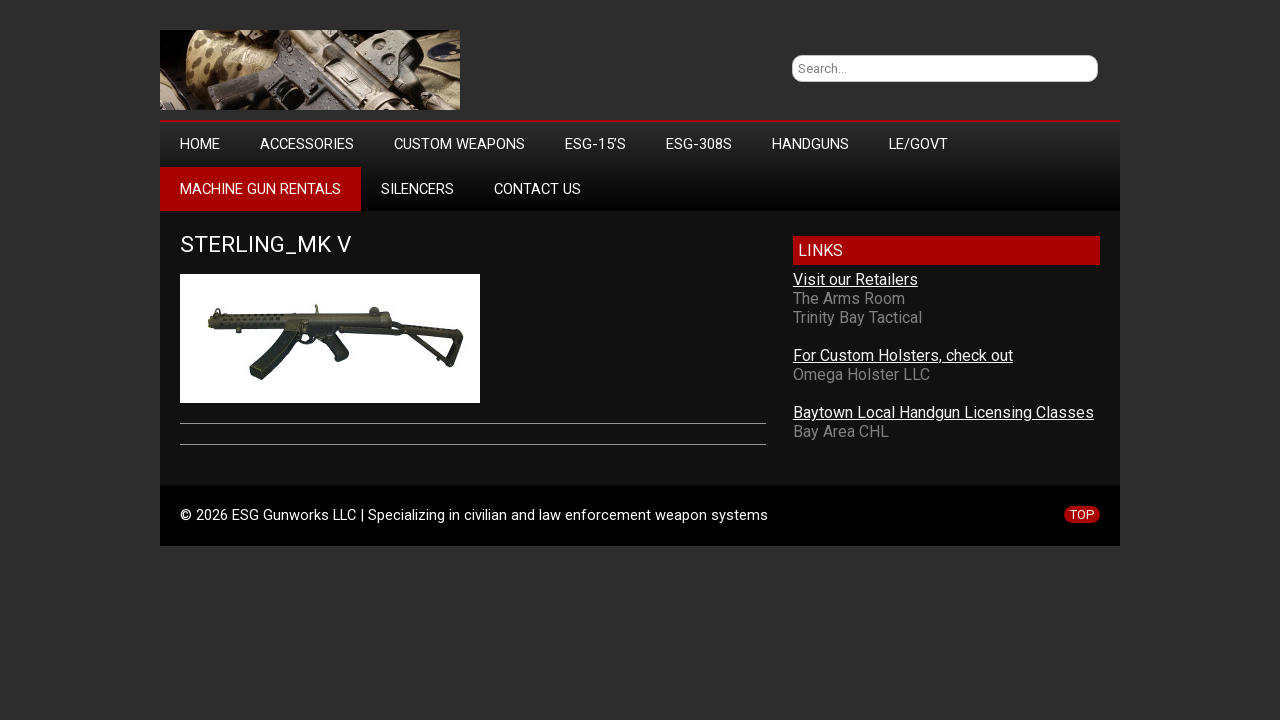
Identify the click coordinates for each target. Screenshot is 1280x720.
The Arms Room (849, 298)
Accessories (307, 144)
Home (200, 144)
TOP (1082, 514)
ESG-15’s (595, 144)
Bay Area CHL (841, 431)
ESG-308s (699, 144)
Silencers (417, 189)
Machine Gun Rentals (260, 189)
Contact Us (537, 189)
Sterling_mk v (265, 244)
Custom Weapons (459, 144)
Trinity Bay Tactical (857, 317)
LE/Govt (918, 144)
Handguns (810, 144)
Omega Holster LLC (861, 374)
